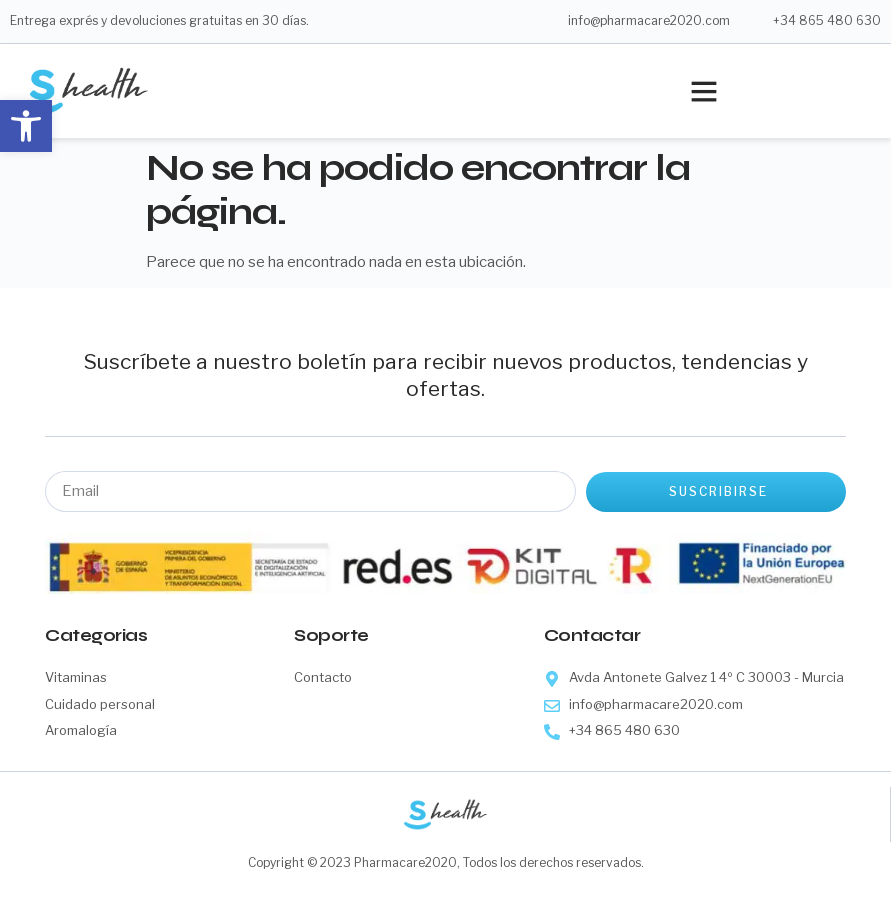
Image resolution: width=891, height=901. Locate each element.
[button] (26, 126)
